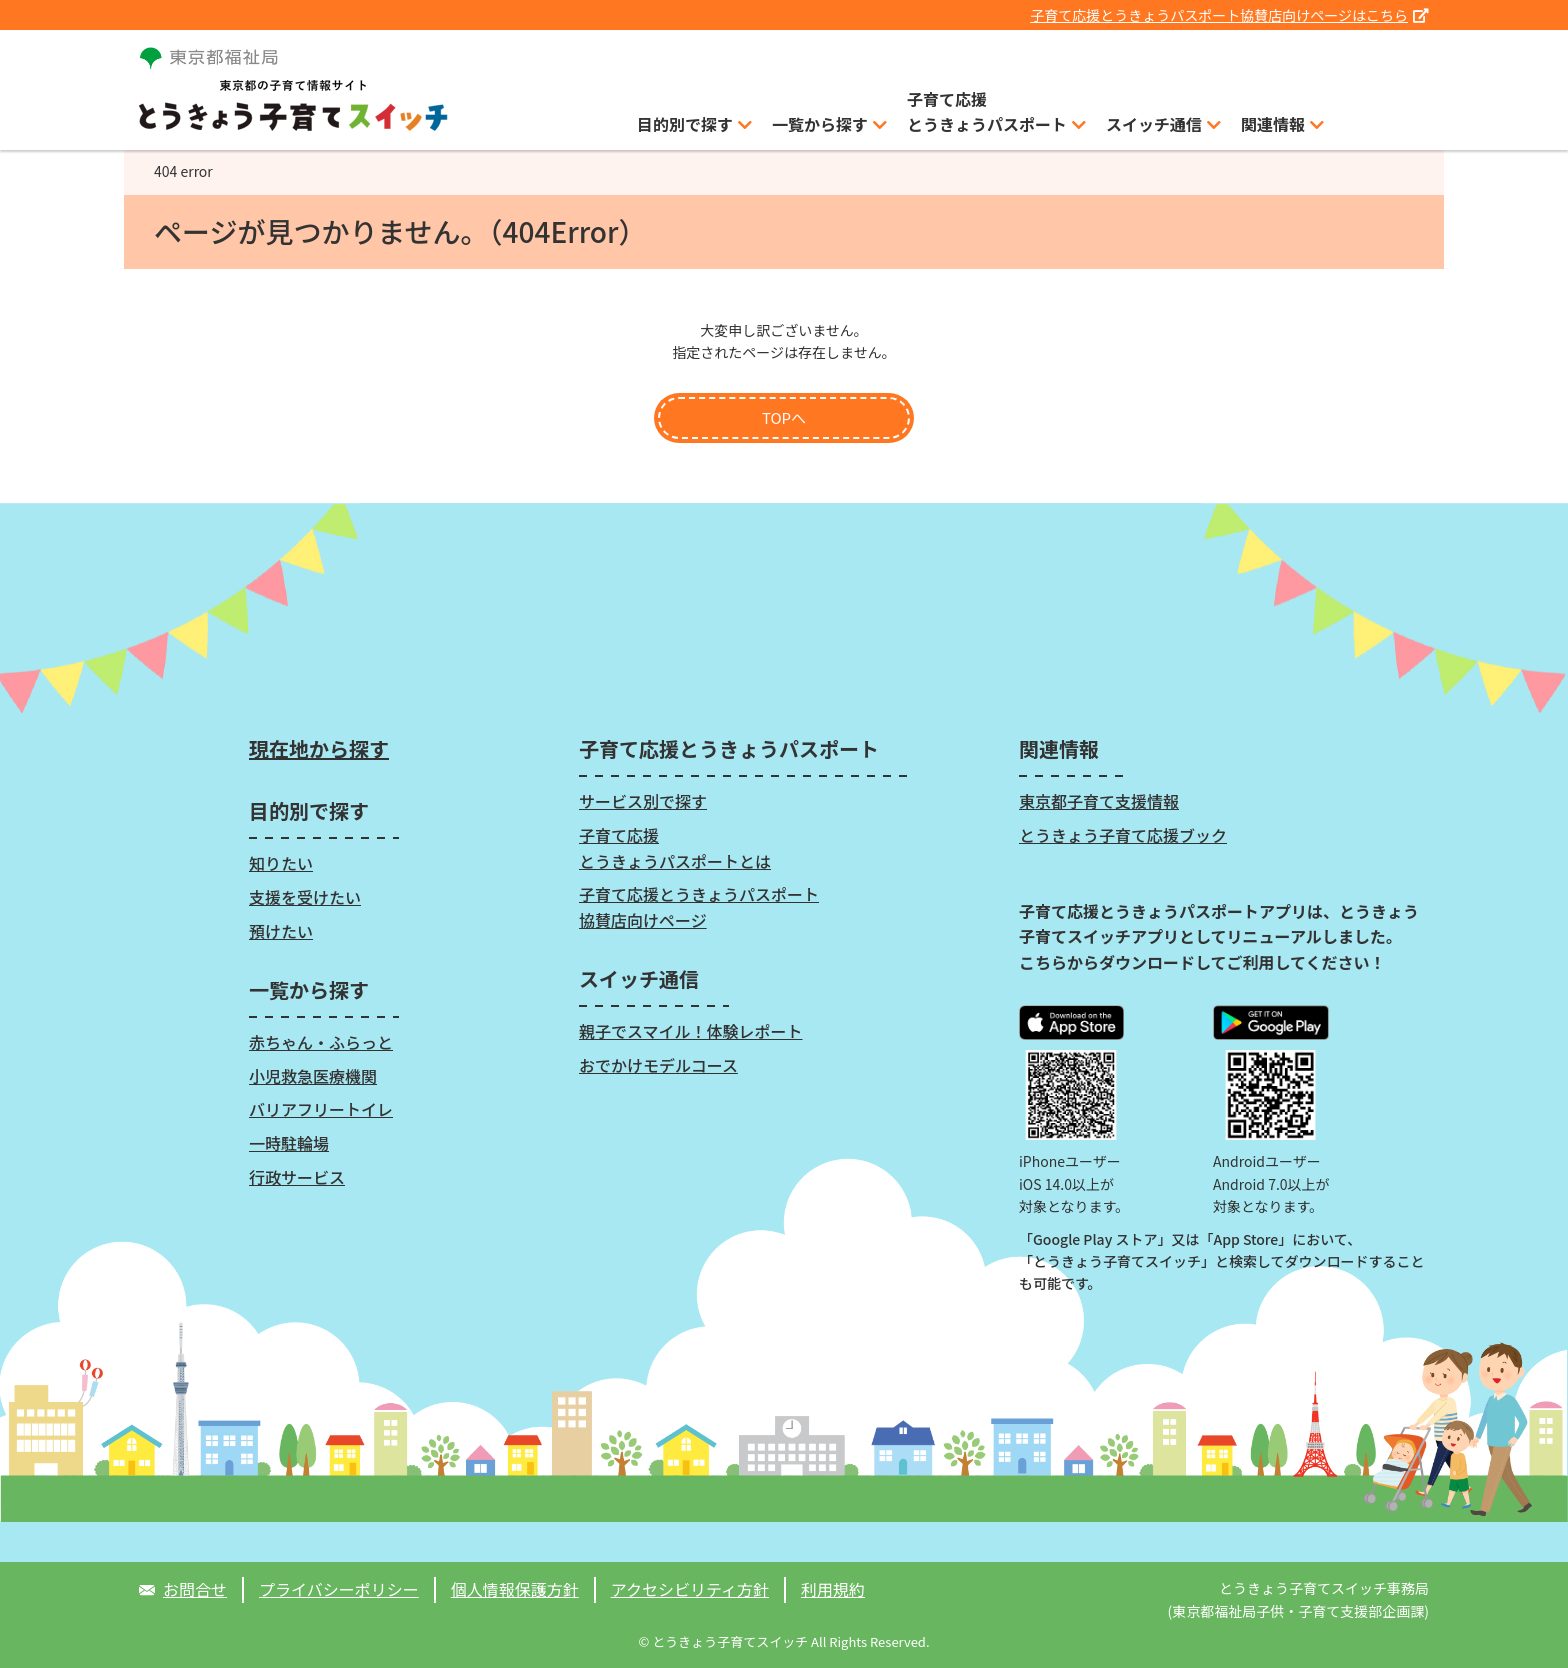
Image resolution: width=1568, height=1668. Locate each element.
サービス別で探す (643, 801)
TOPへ (784, 417)
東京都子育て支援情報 (1099, 801)
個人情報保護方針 (515, 1589)
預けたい (281, 931)
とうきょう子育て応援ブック (1123, 835)
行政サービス (297, 1177)
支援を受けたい (305, 897)
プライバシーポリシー (339, 1589)
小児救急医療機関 (313, 1076)
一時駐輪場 (289, 1143)
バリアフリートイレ (321, 1109)
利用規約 (833, 1589)
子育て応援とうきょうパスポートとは (675, 848)
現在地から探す (319, 748)
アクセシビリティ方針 (690, 1589)
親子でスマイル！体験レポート (691, 1031)
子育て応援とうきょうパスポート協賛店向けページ (699, 907)
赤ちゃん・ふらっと (321, 1042)
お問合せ (195, 1589)
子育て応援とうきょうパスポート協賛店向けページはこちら (1229, 15)
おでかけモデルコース (658, 1065)
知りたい (281, 863)
